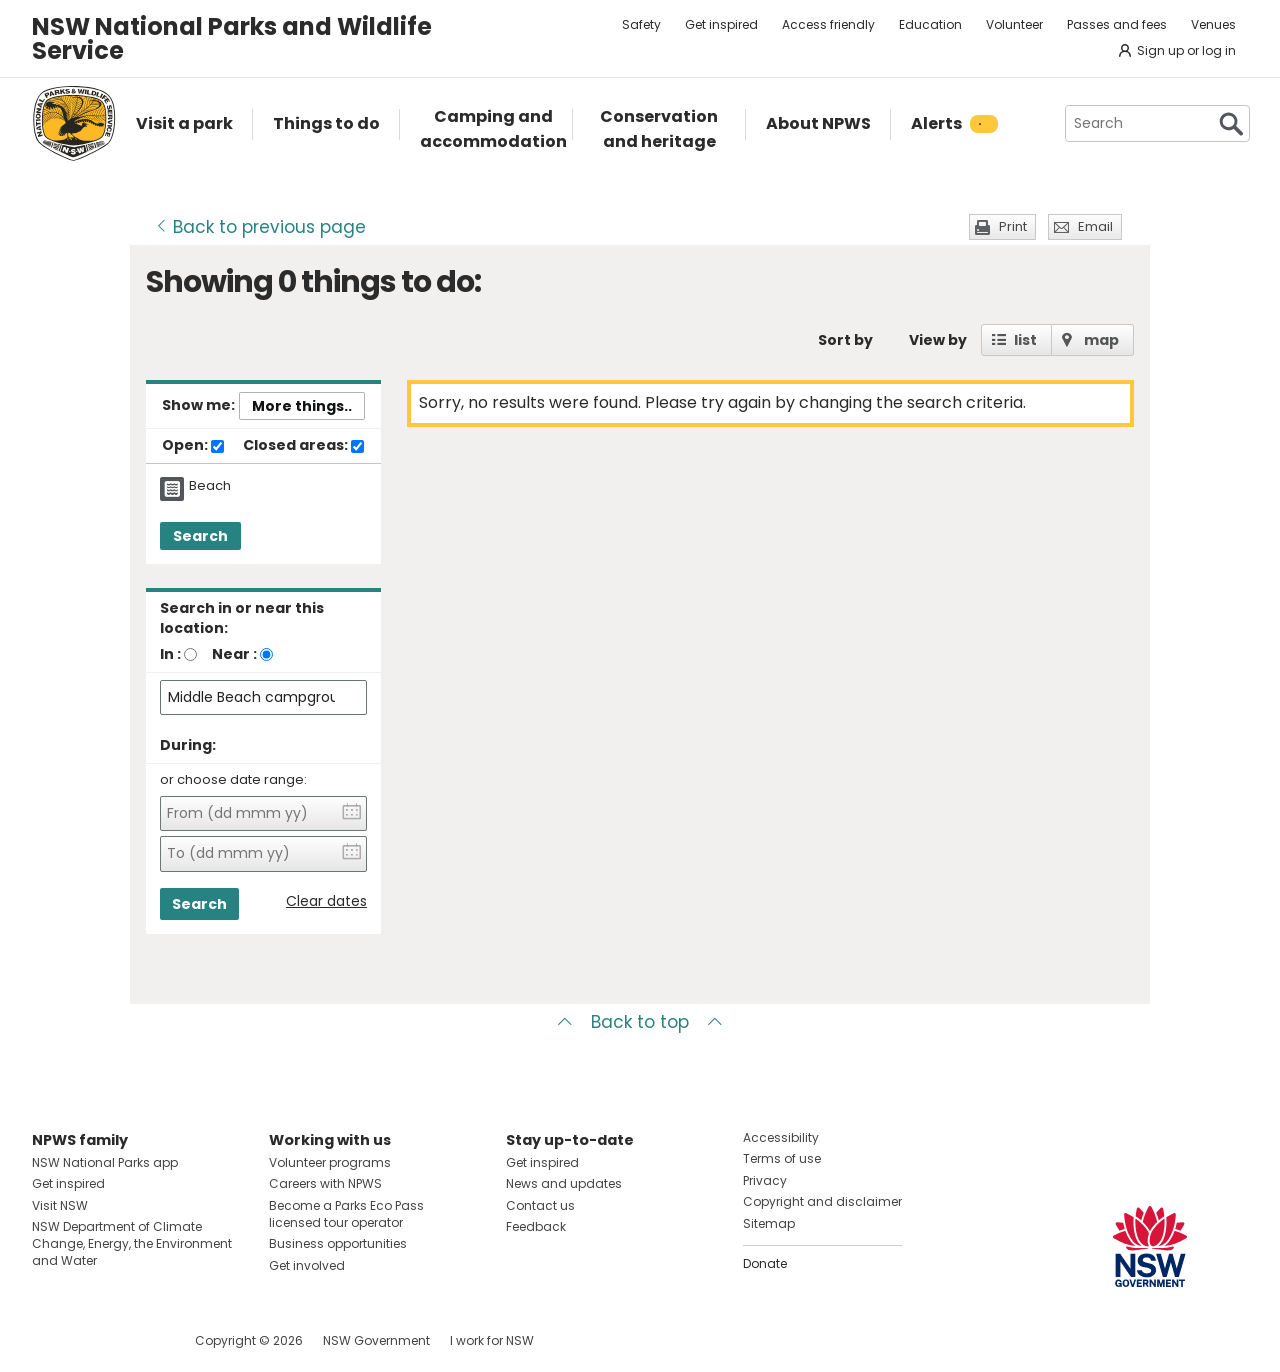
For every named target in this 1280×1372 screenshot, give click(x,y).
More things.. (302, 406)
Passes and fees (1117, 24)
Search (200, 536)
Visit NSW (60, 1205)
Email (1095, 226)
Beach (210, 486)
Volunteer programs (330, 1162)
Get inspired (721, 24)
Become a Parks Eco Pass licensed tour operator (346, 1214)
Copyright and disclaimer (822, 1201)
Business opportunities (338, 1243)
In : (170, 654)
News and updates (564, 1183)
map (1101, 340)
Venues (1213, 24)
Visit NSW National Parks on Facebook (50, 1340)
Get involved (307, 1265)
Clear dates (326, 901)
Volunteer (1014, 24)
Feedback (536, 1226)
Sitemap (769, 1223)
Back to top (640, 1022)
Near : (234, 654)
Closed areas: (303, 446)
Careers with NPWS (325, 1183)
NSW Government (376, 1340)
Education (930, 24)
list (1025, 340)
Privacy (765, 1180)
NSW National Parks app (105, 1162)
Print (1013, 226)
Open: (193, 446)
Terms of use (782, 1158)
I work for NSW (492, 1340)
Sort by (845, 340)
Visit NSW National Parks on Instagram (93, 1340)
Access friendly (828, 24)
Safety (641, 24)
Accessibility (781, 1137)
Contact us (540, 1205)
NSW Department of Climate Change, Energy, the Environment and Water (132, 1243)
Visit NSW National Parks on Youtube (136, 1340)
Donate (765, 1263)
